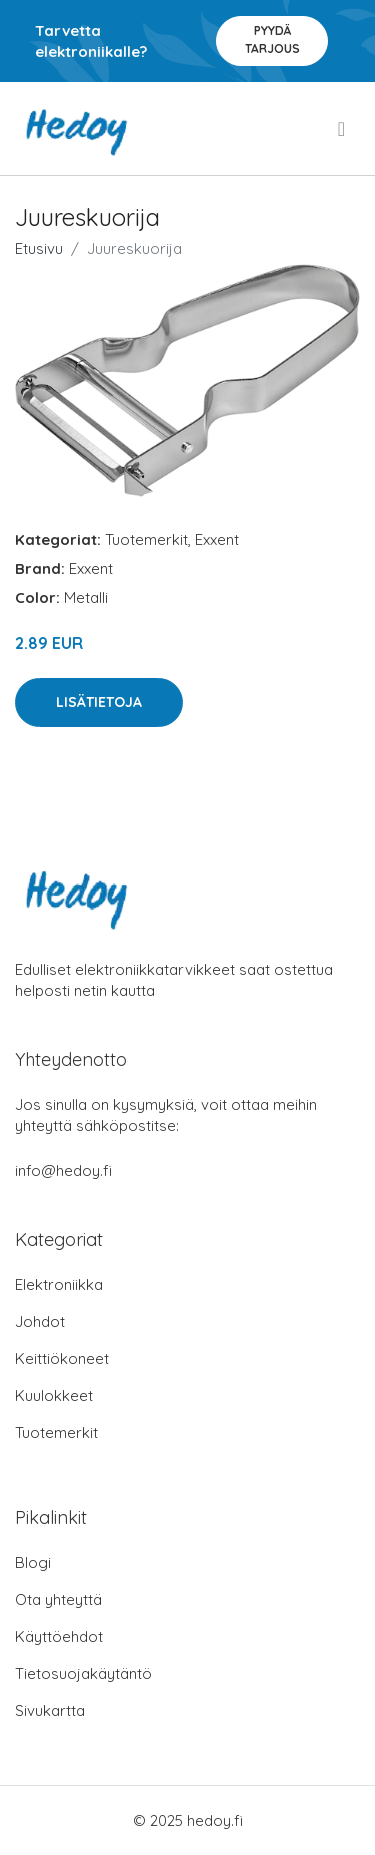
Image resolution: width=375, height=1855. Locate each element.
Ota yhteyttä (58, 1599)
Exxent (217, 539)
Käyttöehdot (59, 1636)
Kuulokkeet (54, 1395)
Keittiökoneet (62, 1358)
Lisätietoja (99, 702)
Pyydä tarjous (272, 39)
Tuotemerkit (146, 539)
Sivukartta (50, 1710)
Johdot (40, 1321)
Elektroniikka (59, 1284)
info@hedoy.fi (63, 1170)
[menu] (343, 129)
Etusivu (39, 248)
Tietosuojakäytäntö (83, 1673)
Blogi (33, 1562)
